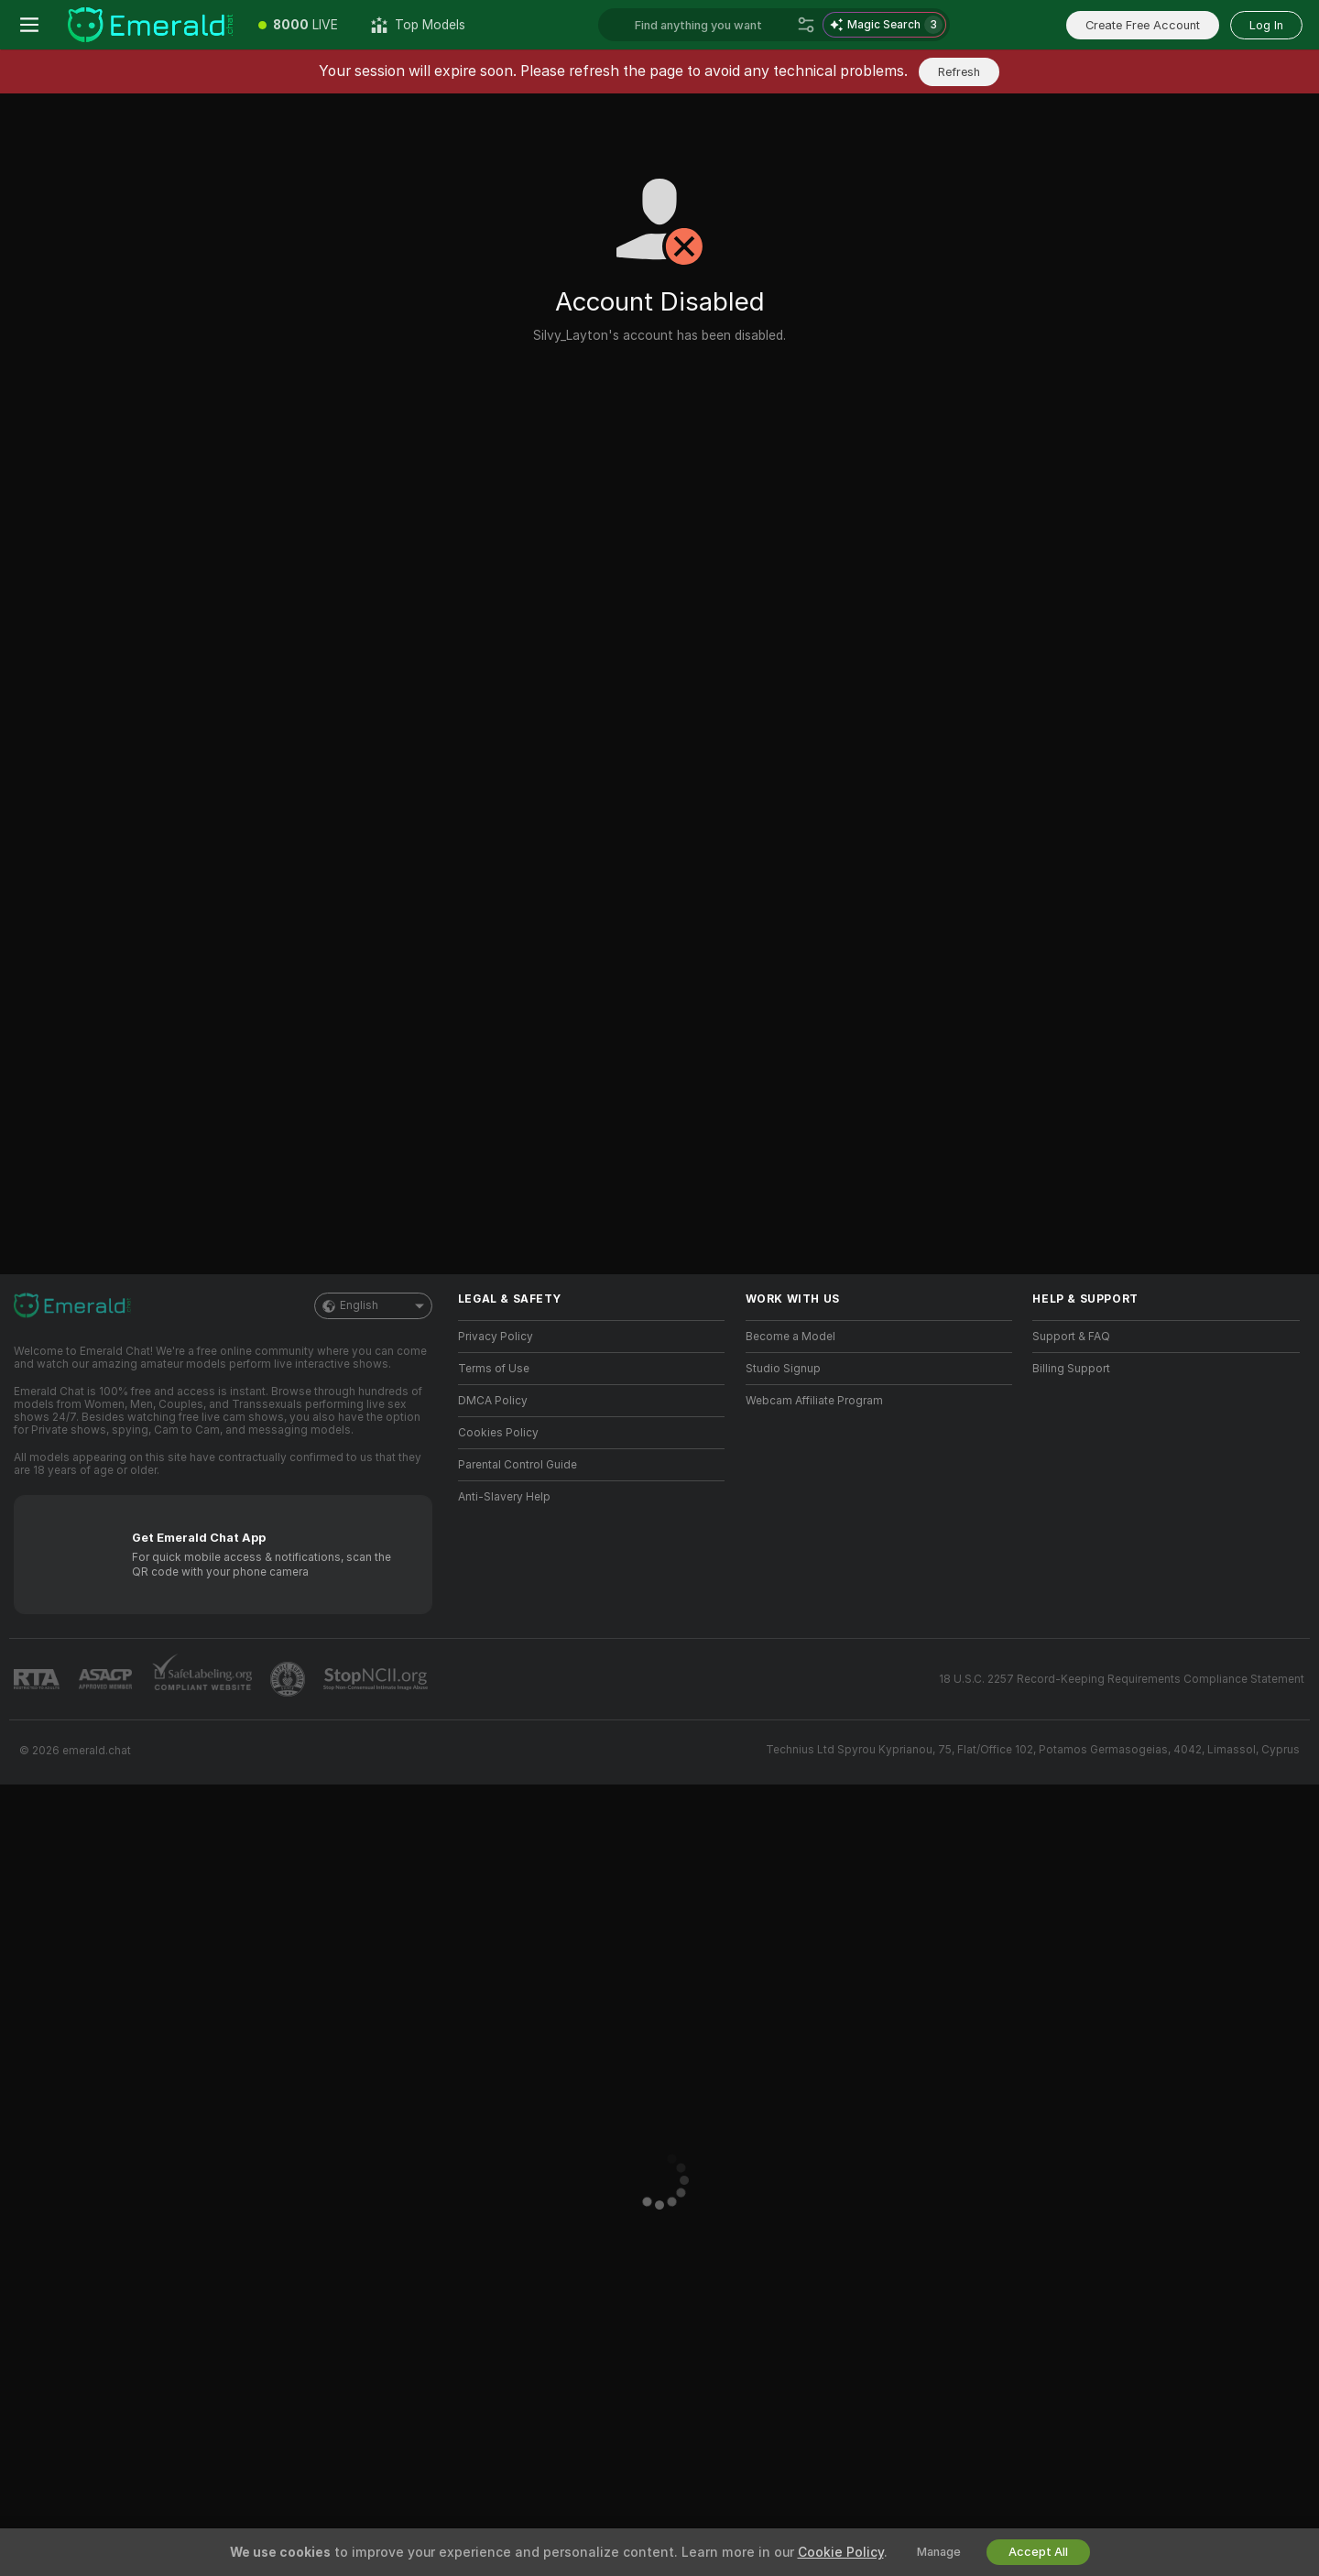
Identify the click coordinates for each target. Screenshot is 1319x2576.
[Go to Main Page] (150, 24)
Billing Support (1071, 1368)
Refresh (959, 72)
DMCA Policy (493, 1400)
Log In (1266, 25)
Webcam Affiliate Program (814, 1400)
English (373, 1306)
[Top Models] (418, 24)
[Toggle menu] (29, 24)
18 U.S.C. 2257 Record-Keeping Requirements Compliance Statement (1121, 1679)
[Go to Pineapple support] (289, 1679)
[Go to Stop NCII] (377, 1679)
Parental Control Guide (517, 1464)
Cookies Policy (498, 1432)
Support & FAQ (1071, 1336)
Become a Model (790, 1336)
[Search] (806, 25)
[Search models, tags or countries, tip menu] (712, 25)
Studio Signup (783, 1368)
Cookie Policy (841, 2552)
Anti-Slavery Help (504, 1496)
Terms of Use (493, 1368)
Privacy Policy (495, 1336)
